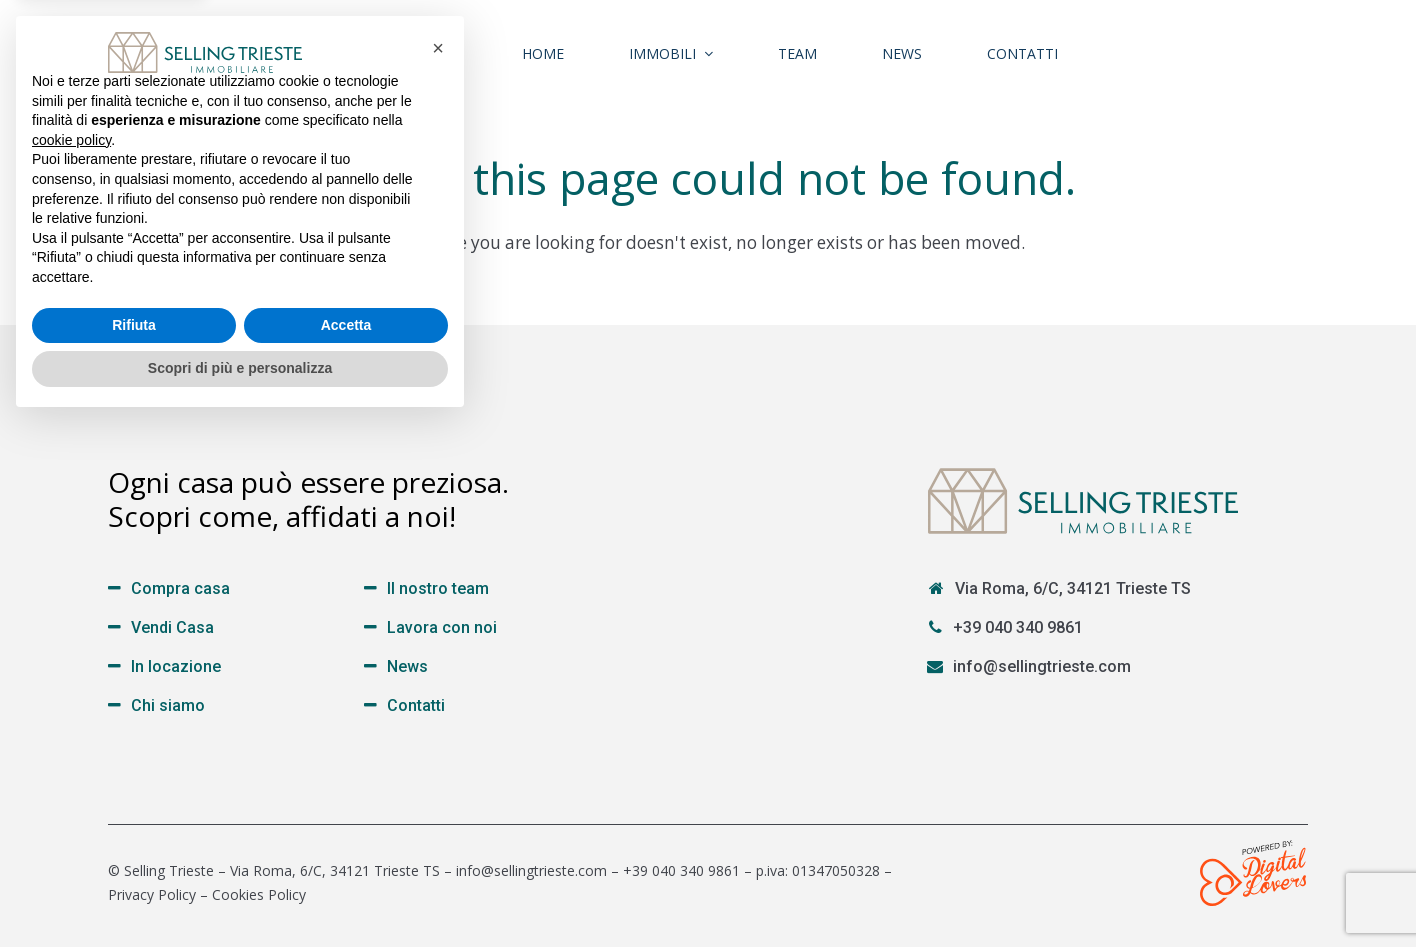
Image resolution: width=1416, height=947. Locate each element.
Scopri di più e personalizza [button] (240, 892)
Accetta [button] (346, 849)
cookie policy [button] (71, 664)
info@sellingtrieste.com (1042, 666)
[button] (438, 572)
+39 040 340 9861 (1018, 627)
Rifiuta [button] (134, 849)
